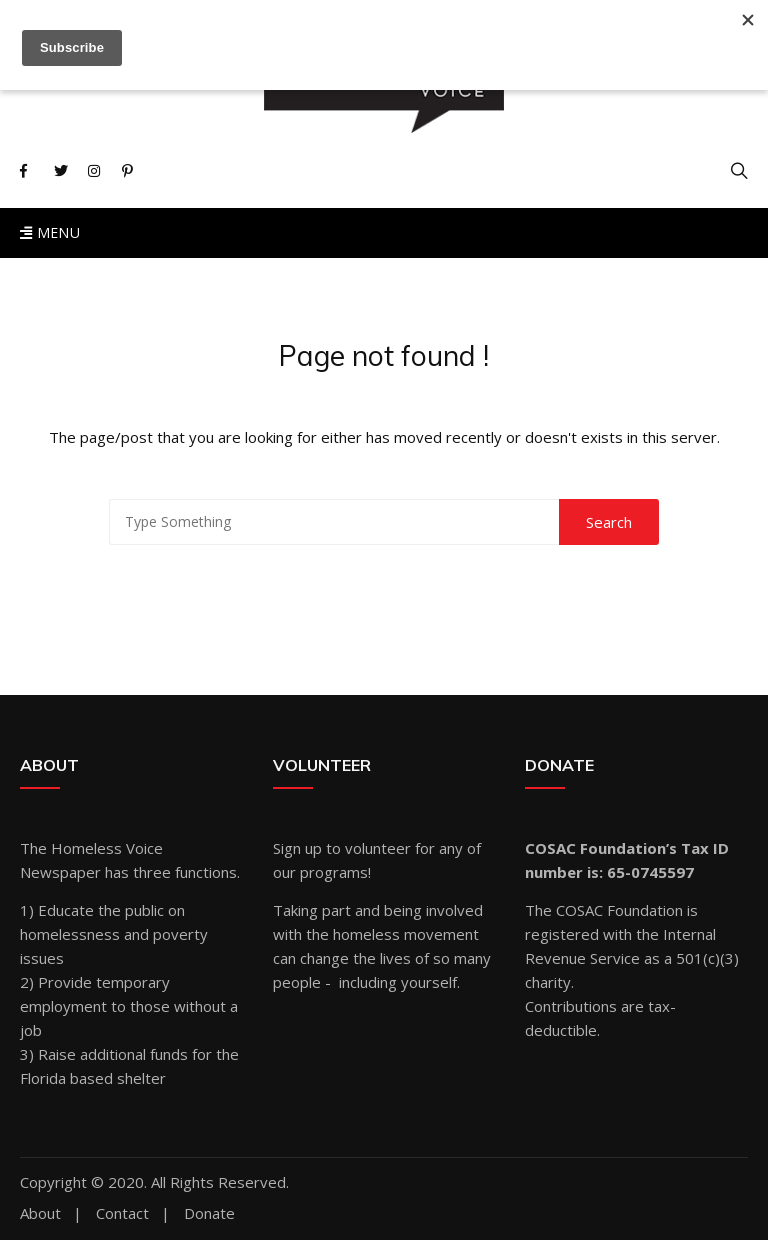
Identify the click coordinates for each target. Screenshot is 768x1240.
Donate (209, 1213)
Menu (50, 232)
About (40, 1213)
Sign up (297, 848)
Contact (122, 1213)
